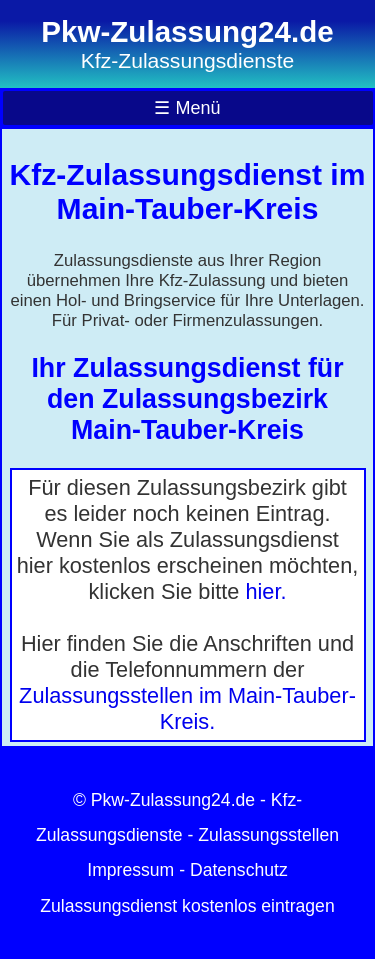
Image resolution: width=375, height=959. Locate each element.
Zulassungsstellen (268, 835)
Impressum (130, 870)
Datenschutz (239, 870)
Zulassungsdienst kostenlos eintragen (187, 906)
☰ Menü (187, 108)
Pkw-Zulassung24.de (173, 800)
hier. (265, 591)
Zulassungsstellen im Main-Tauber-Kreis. (187, 708)
